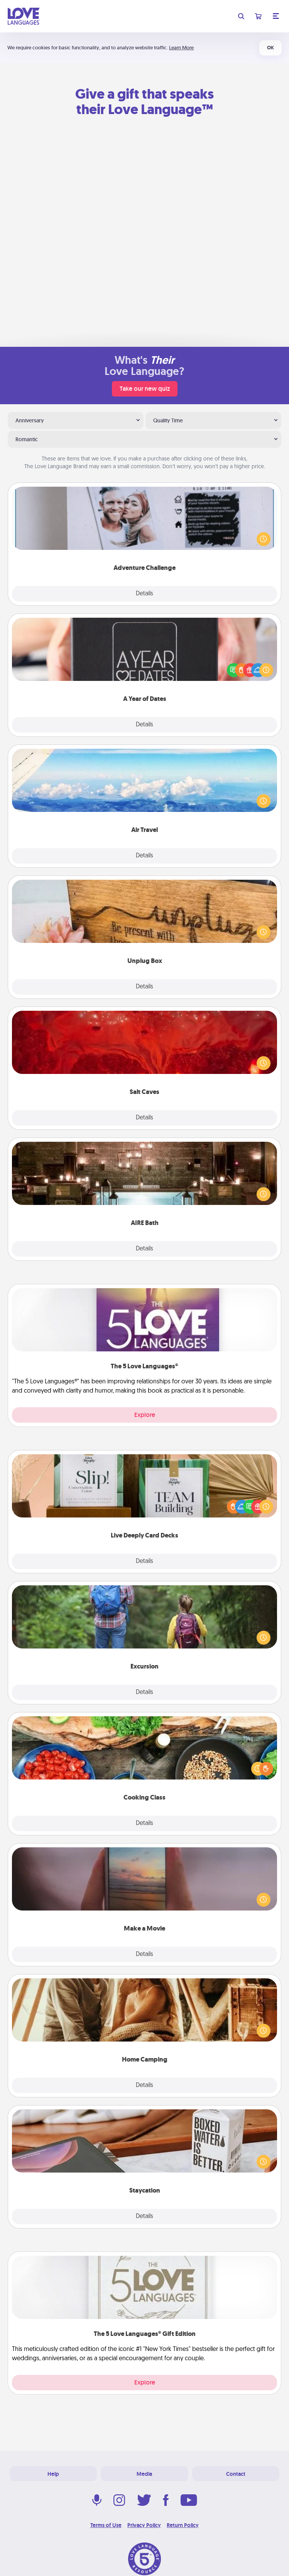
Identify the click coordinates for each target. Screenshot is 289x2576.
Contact (235, 2473)
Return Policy (183, 2525)
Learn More (181, 47)
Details (144, 594)
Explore (144, 1415)
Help (53, 2473)
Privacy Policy (144, 2525)
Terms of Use (106, 2525)
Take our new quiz (145, 389)
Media (144, 2473)
